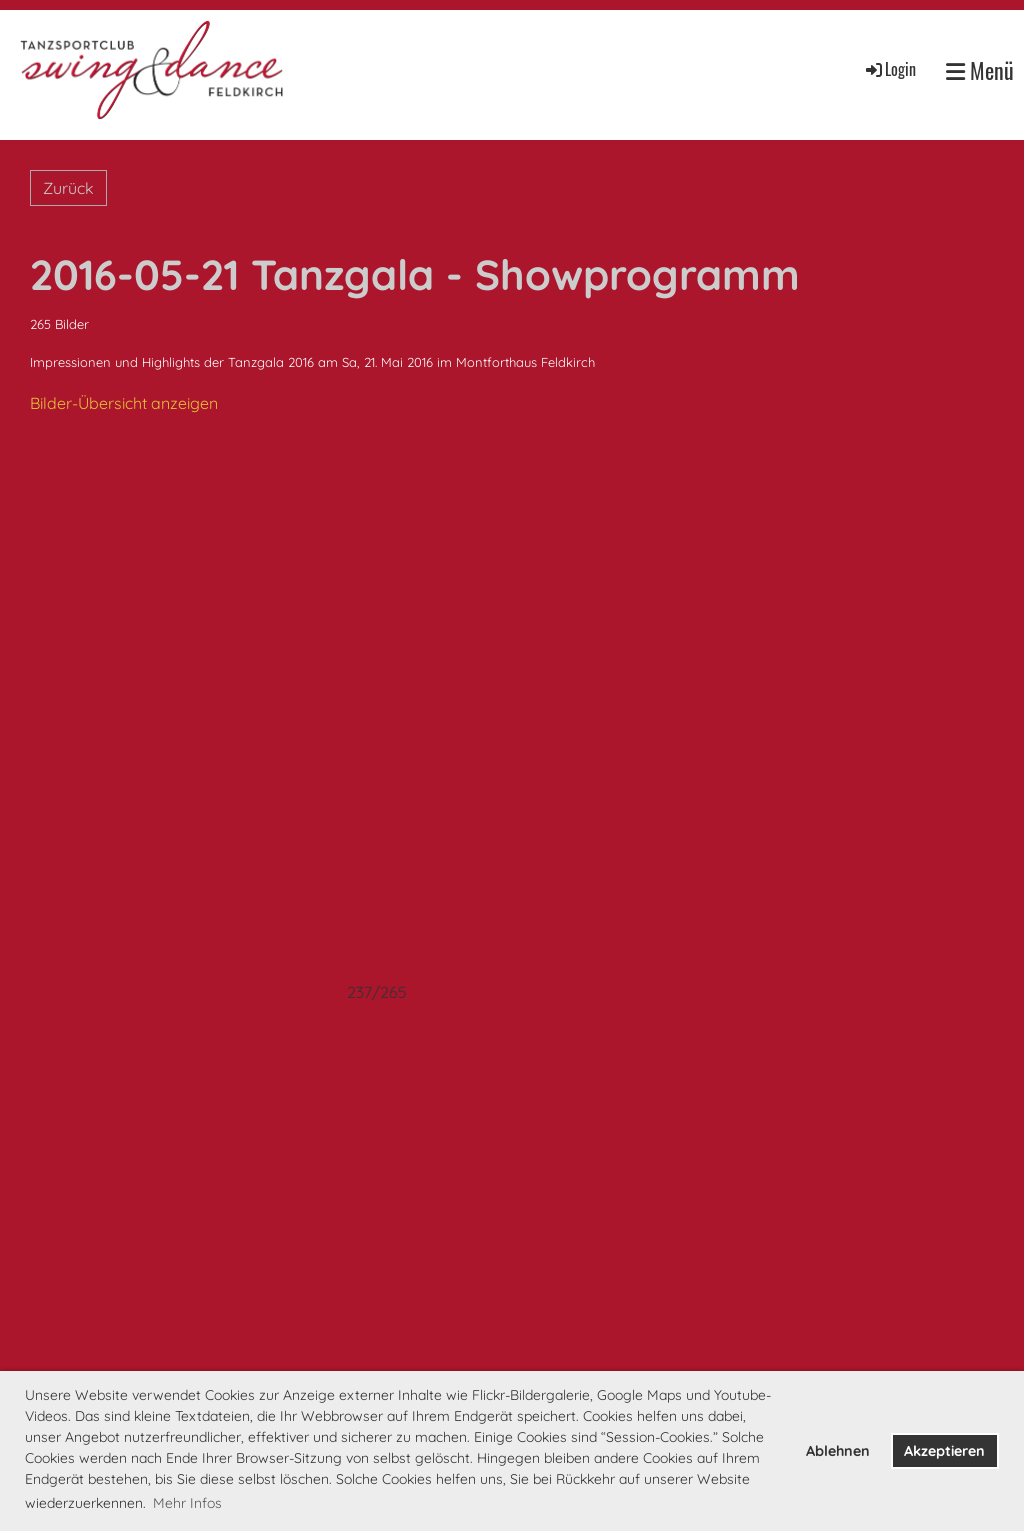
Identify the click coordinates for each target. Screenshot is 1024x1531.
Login (889, 69)
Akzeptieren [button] (944, 1451)
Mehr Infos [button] (187, 1503)
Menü (980, 70)
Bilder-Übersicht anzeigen (124, 403)
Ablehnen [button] (838, 1451)
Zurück (68, 188)
